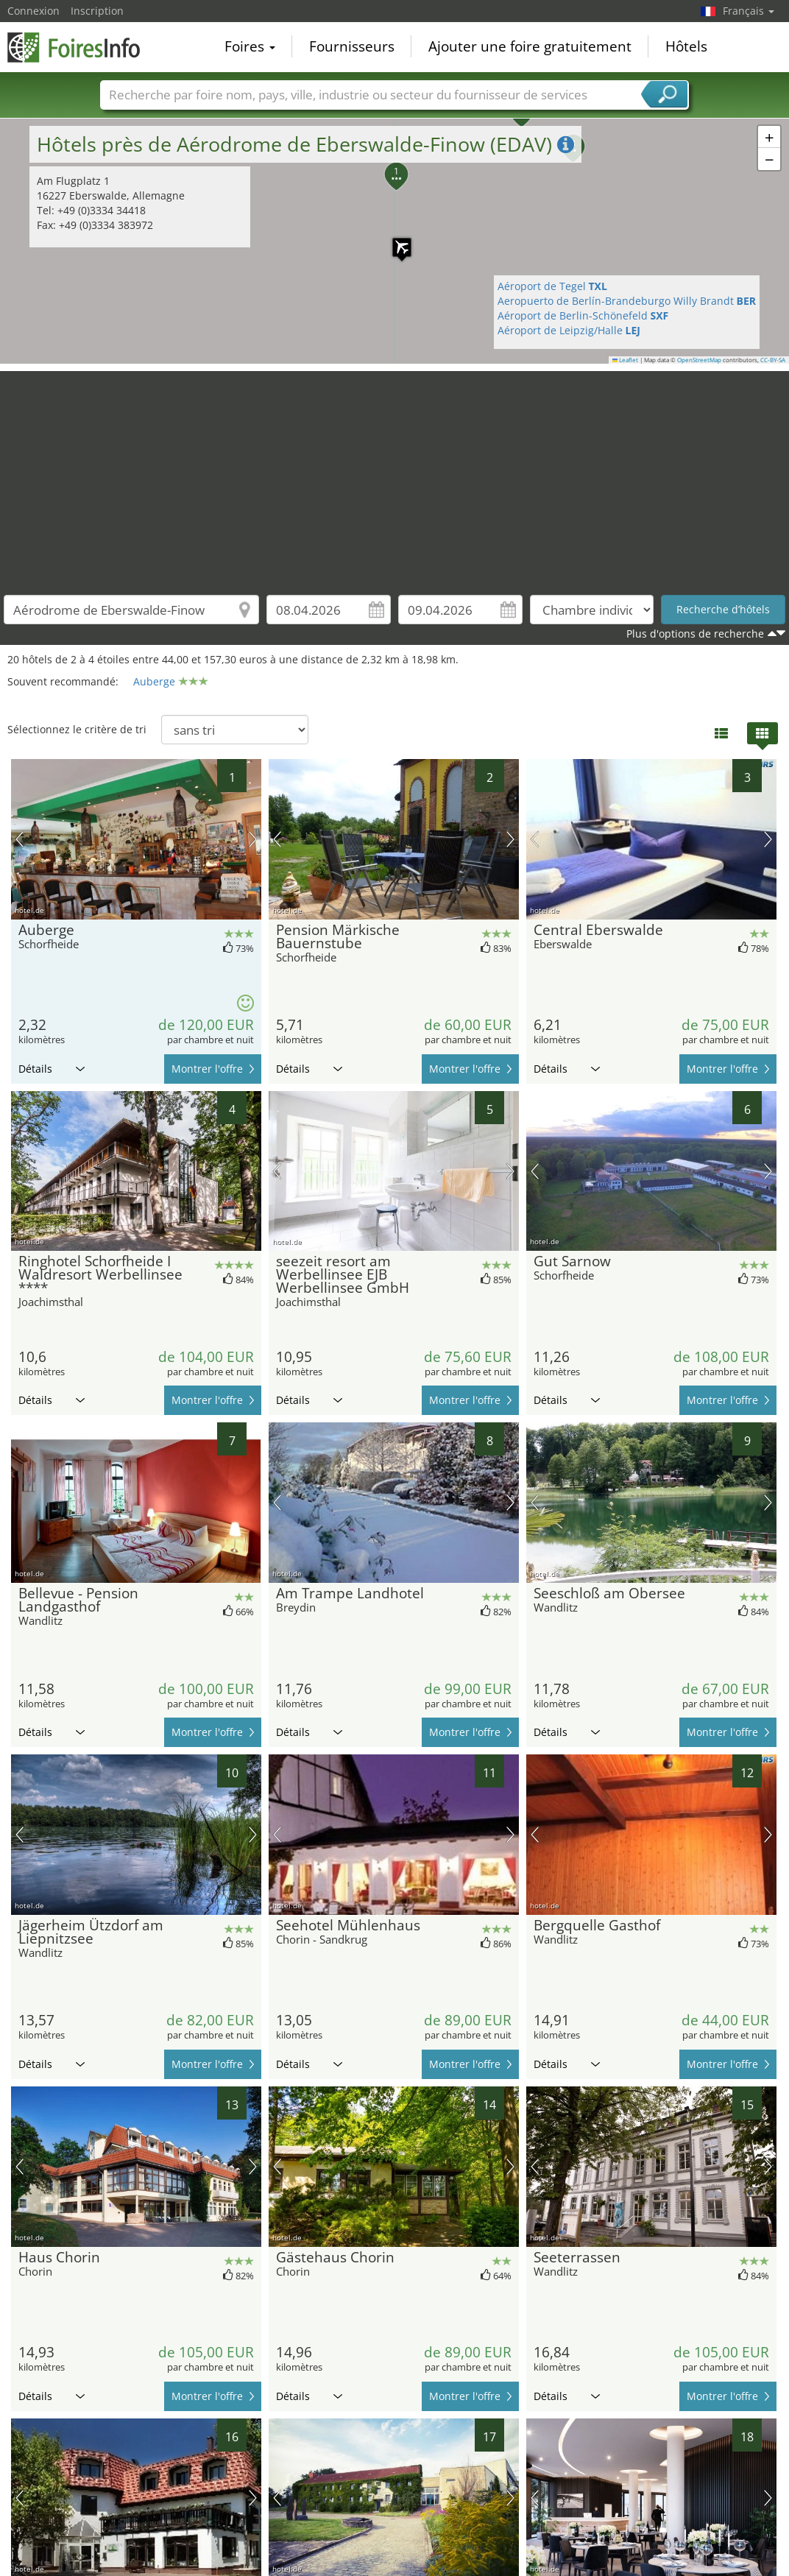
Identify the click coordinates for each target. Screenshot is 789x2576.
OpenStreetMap (699, 360)
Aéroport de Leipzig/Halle (569, 330)
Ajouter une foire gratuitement (529, 47)
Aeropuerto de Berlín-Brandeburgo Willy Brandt (627, 301)
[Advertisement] (395, 474)
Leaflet (625, 360)
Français (748, 11)
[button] (769, 137)
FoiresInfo (81, 45)
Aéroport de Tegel (552, 286)
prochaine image (253, 839)
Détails (51, 1069)
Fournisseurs (351, 47)
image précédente (19, 839)
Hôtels (686, 47)
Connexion (33, 11)
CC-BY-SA (772, 360)
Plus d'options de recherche (695, 634)
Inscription (97, 11)
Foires (249, 47)
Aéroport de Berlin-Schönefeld (583, 315)
